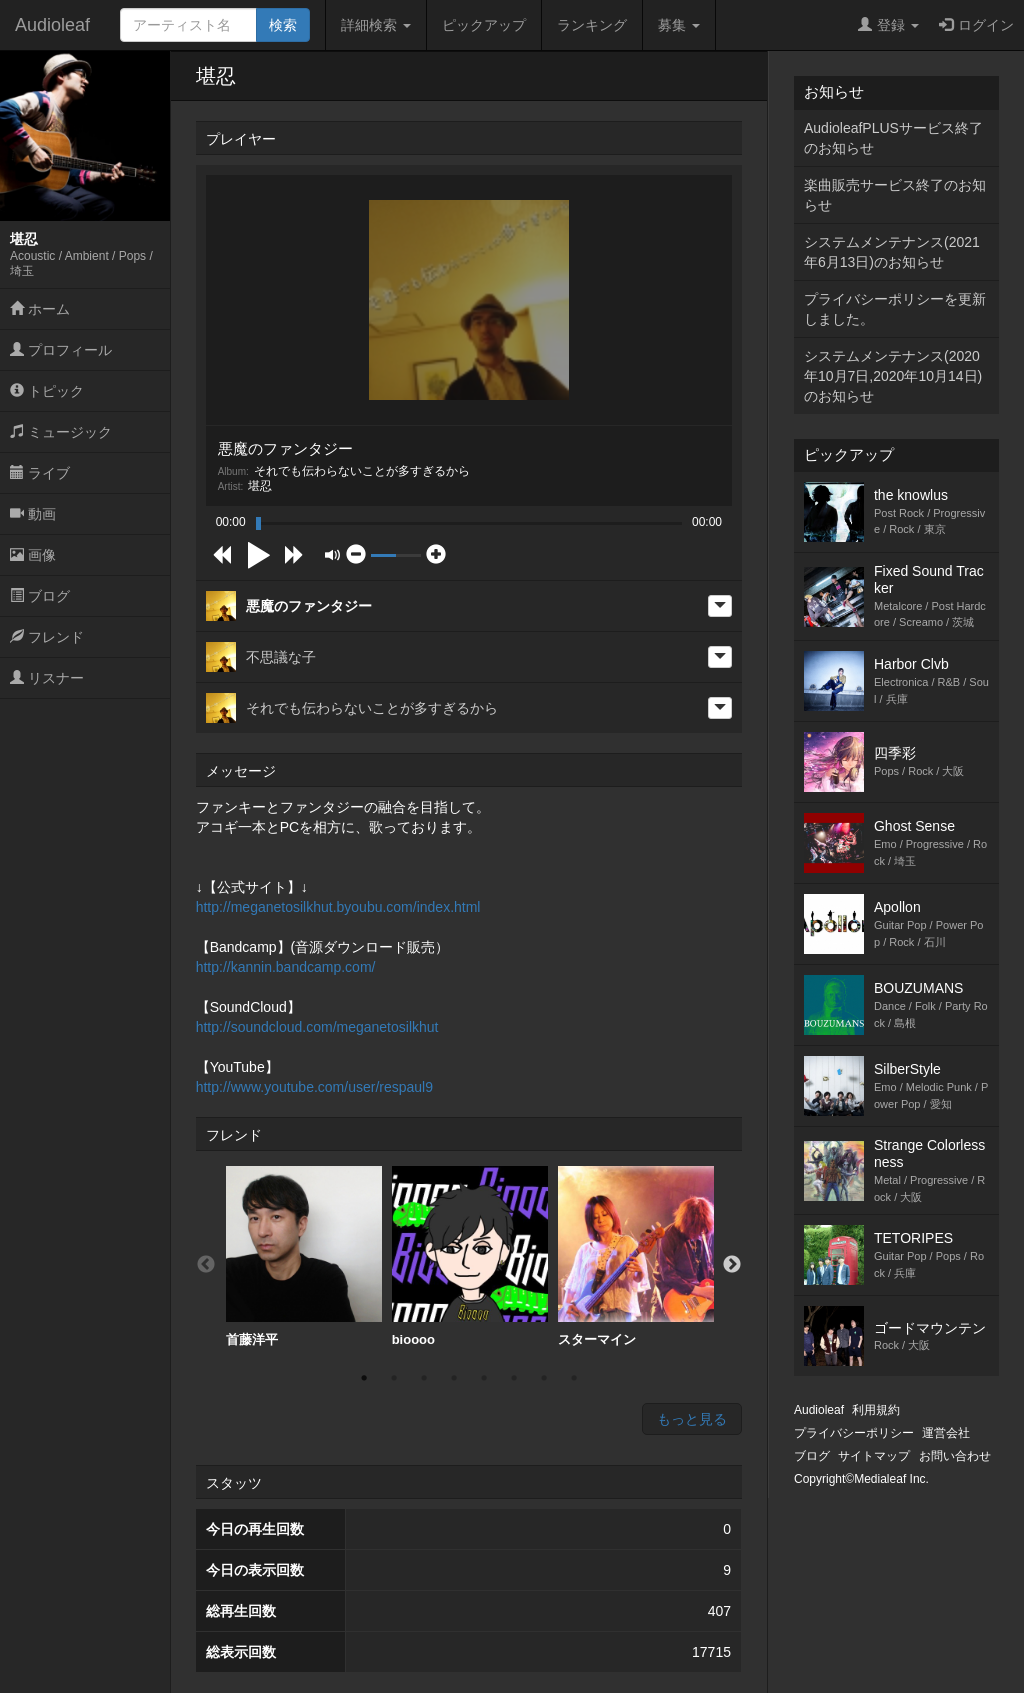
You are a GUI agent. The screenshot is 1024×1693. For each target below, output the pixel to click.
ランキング (592, 25)
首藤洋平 (304, 1256)
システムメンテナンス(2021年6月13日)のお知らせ (892, 252)
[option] (304, 1257)
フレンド (47, 637)
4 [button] (454, 1378)
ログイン (976, 25)
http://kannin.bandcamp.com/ (286, 967)
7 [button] (544, 1378)
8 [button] (574, 1378)
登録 (888, 25)
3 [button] (424, 1378)
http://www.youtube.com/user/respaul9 (314, 1087)
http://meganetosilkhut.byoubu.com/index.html (338, 907)
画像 (33, 555)
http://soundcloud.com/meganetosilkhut (317, 1027)
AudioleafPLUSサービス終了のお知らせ (893, 138)
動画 (33, 514)
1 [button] (364, 1378)
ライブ (40, 473)
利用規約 (876, 1410)
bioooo (470, 1256)
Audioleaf (52, 25)
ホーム (40, 309)
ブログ (40, 596)
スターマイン (636, 1256)
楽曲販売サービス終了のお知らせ (895, 195)
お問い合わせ (955, 1456)
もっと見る (692, 1419)
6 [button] (514, 1378)
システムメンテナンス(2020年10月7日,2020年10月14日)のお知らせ (893, 376)
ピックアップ (484, 25)
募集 (679, 25)
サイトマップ (874, 1456)
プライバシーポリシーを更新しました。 (895, 309)
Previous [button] (206, 1265)
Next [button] (732, 1265)
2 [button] (394, 1378)
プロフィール (61, 350)
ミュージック (61, 432)
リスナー (47, 678)
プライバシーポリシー (854, 1433)
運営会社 (946, 1433)
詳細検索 (376, 25)
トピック (47, 391)
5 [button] (484, 1378)
